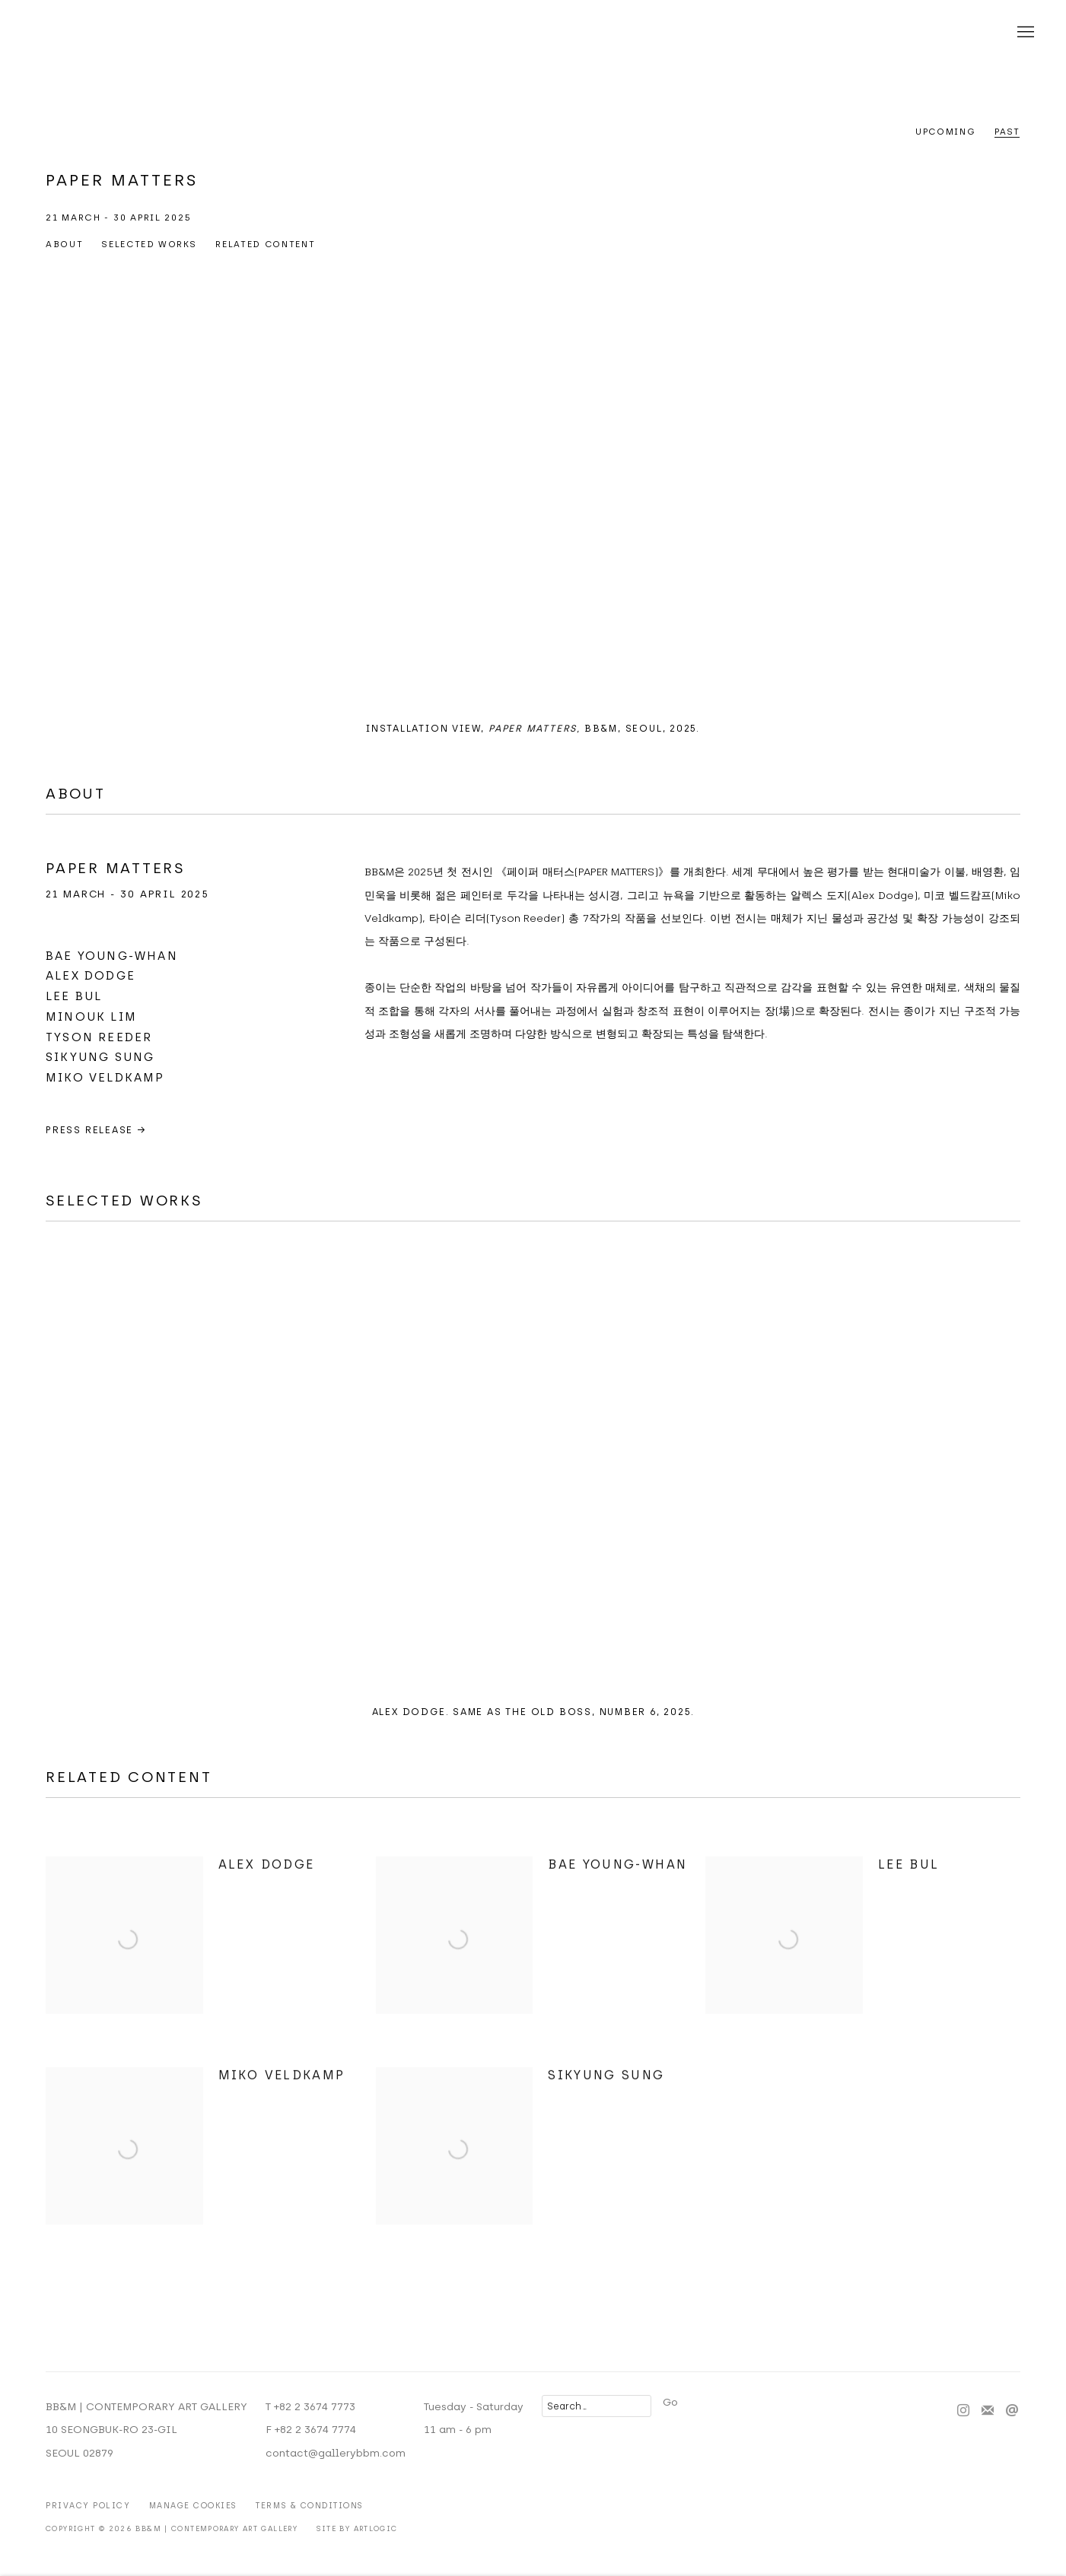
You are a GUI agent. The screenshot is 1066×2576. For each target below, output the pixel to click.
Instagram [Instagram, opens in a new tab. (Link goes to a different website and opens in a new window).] (963, 2411)
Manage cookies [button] (193, 2506)
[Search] (596, 2406)
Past (1007, 131)
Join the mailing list (988, 2411)
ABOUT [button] (64, 244)
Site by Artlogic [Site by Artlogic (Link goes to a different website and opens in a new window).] (357, 2528)
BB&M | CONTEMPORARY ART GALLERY (533, 32)
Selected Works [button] (149, 244)
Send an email (1012, 2411)
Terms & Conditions (309, 2506)
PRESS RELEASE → (96, 1130)
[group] (533, 493)
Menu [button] (1024, 32)
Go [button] (670, 2402)
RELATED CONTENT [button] (265, 244)
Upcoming (945, 131)
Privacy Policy (88, 2506)
